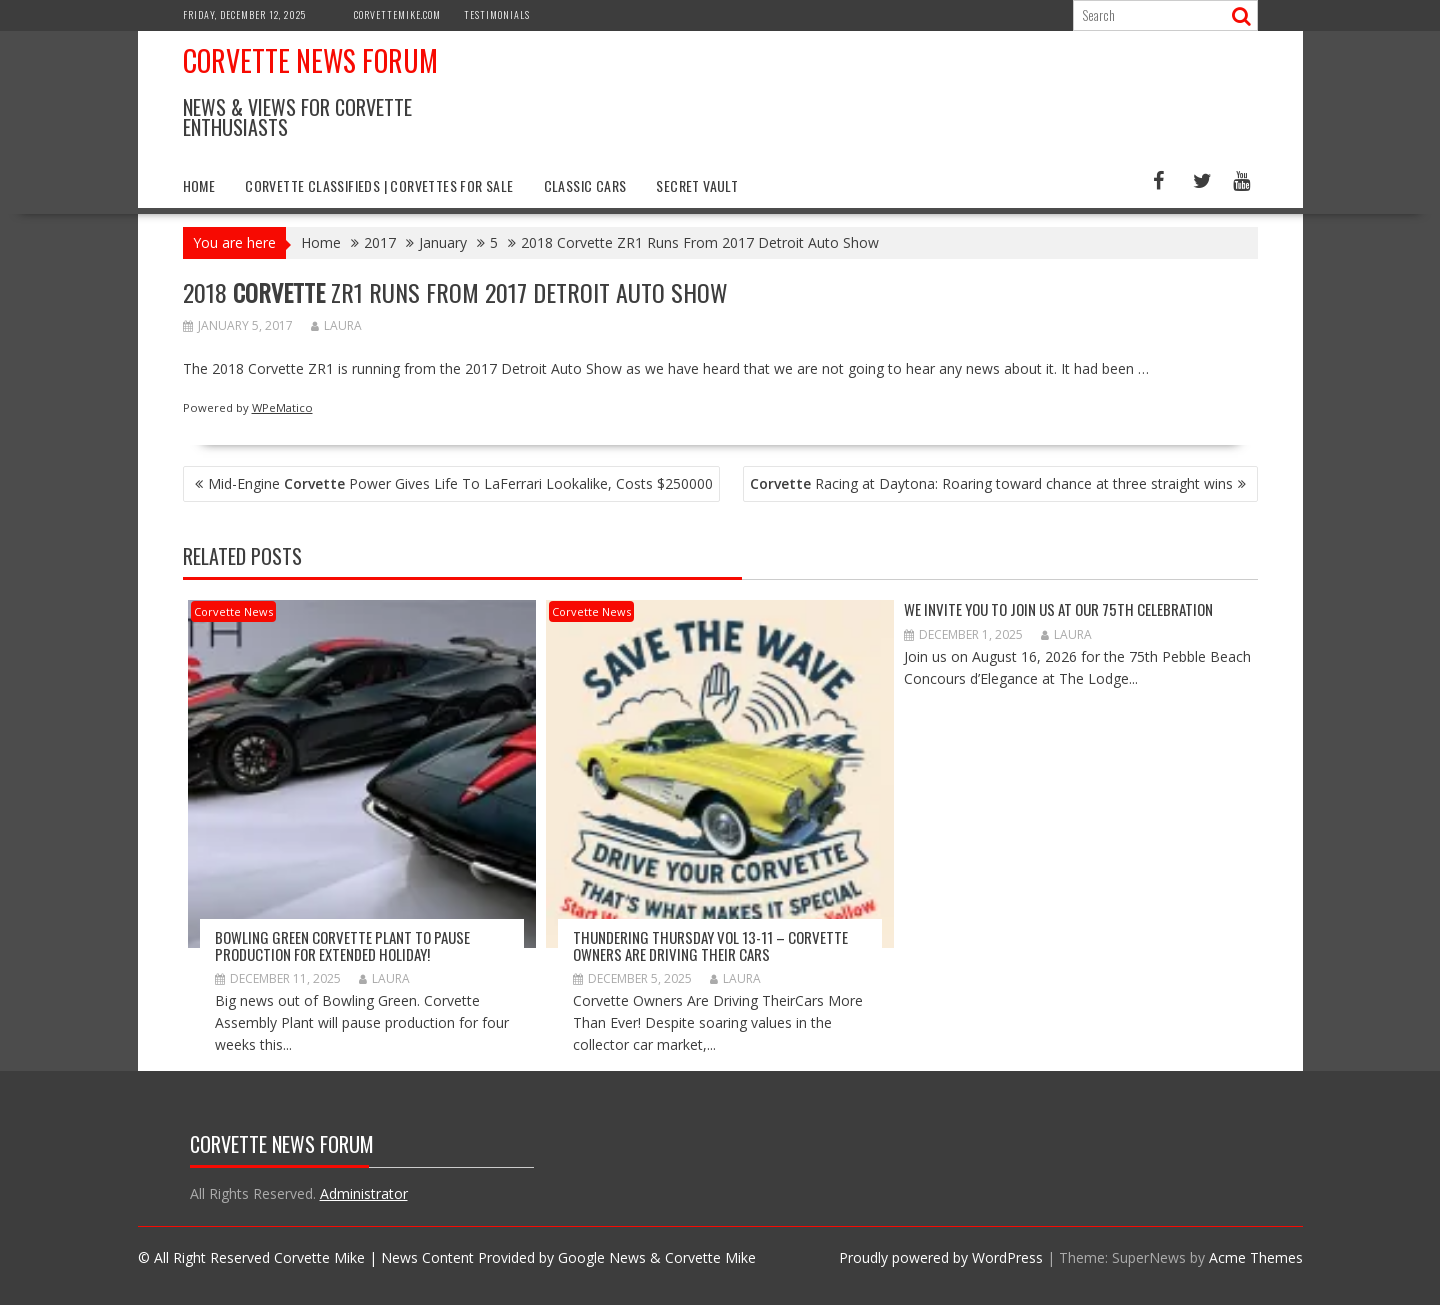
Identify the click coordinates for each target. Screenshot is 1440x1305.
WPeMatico (282, 407)
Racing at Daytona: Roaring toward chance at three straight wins (991, 483)
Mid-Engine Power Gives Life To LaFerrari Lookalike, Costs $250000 (460, 483)
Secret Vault (697, 185)
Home (199, 185)
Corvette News (233, 611)
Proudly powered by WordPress (941, 1257)
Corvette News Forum (310, 60)
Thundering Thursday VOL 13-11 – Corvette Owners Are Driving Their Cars (710, 945)
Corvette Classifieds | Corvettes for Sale (379, 185)
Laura (336, 325)
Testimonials (497, 14)
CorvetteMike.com (397, 14)
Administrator (364, 1193)
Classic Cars (585, 185)
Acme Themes (1256, 1257)
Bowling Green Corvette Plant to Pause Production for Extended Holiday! (342, 945)
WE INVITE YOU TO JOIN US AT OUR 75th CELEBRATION (1058, 609)
